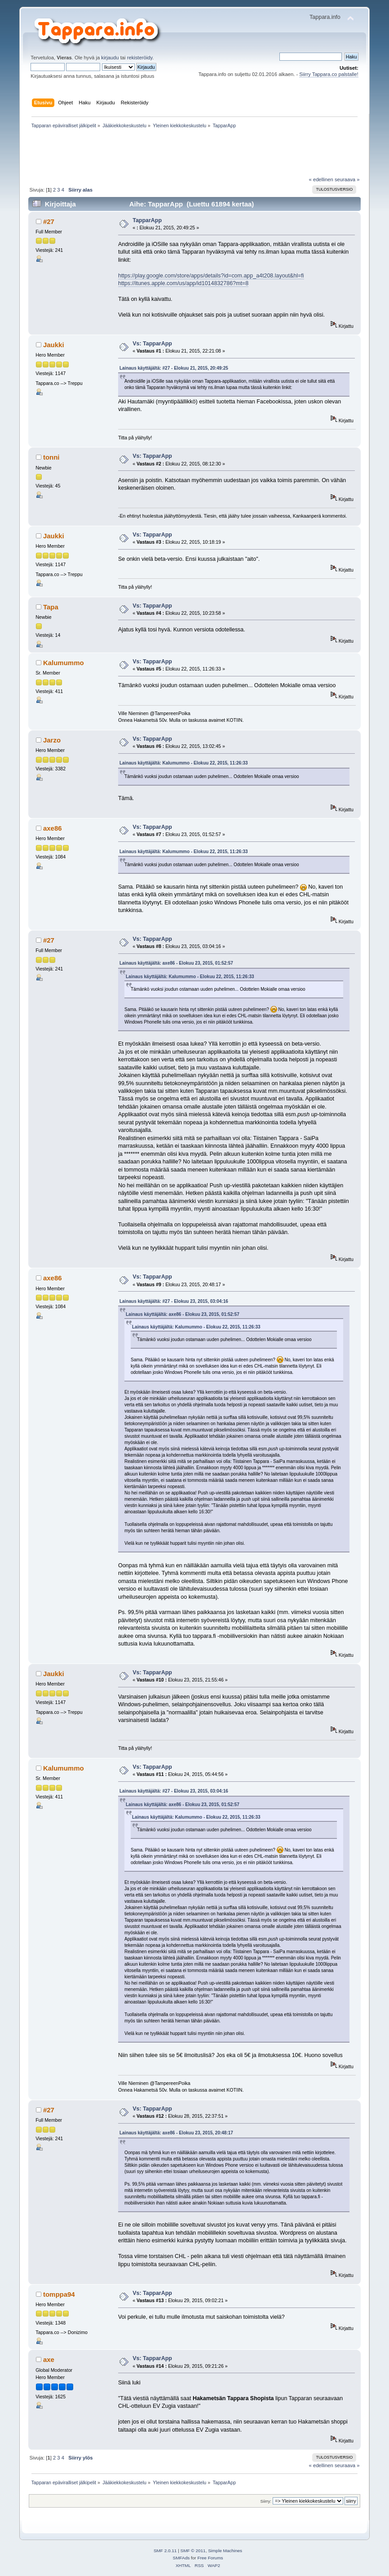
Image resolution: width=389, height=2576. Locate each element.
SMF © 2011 (193, 2550)
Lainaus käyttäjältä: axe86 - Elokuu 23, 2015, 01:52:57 (176, 963)
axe (48, 2359)
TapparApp (147, 220)
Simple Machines (225, 2550)
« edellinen (321, 179)
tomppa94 (59, 2294)
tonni (51, 457)
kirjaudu (110, 57)
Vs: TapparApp (152, 343)
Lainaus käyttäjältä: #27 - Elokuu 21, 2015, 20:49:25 (173, 368)
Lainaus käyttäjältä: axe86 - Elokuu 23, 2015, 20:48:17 (176, 2132)
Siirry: (266, 2501)
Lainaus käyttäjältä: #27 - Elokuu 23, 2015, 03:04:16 (173, 1301)
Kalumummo (63, 662)
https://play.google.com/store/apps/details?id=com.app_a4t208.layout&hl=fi (211, 276)
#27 (48, 221)
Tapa (50, 607)
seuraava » (347, 179)
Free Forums (210, 2557)
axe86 (52, 828)
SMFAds (181, 2557)
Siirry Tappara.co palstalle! (328, 74)
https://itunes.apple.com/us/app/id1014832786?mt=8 (183, 283)
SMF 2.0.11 (165, 2550)
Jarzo (52, 740)
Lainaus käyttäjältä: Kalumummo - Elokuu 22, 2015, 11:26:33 (183, 762)
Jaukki (53, 345)
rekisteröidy (140, 57)
